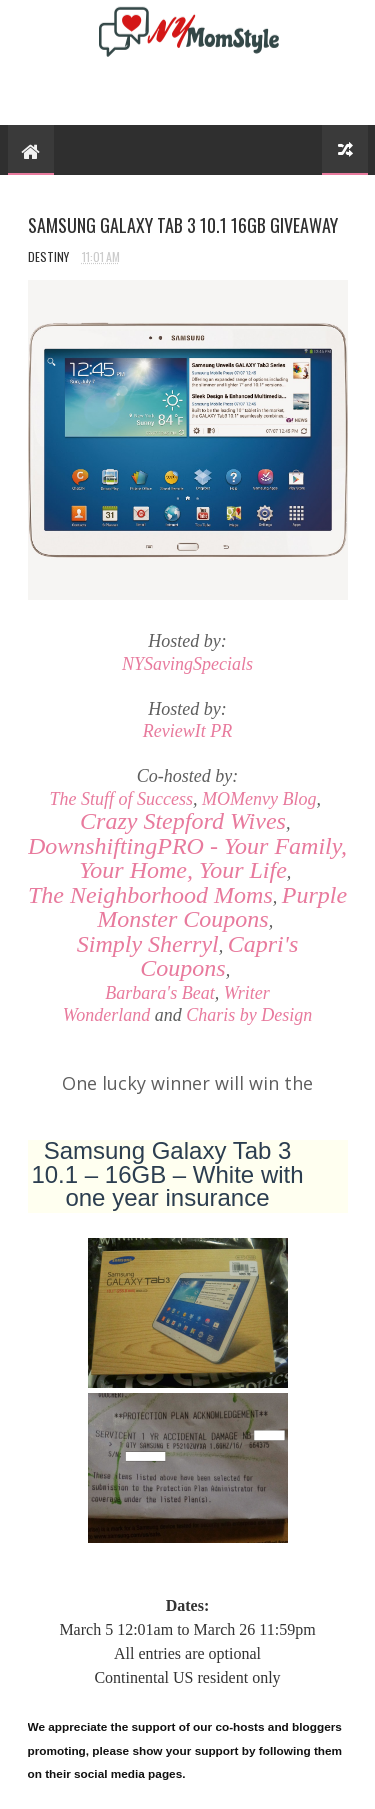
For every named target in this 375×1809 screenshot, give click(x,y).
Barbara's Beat (159, 993)
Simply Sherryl (148, 944)
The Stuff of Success (121, 799)
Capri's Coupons (219, 956)
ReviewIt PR (187, 731)
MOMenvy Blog (259, 799)
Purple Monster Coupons (222, 907)
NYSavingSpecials (187, 664)
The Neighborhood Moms (150, 895)
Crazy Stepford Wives (183, 821)
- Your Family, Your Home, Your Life (187, 858)
